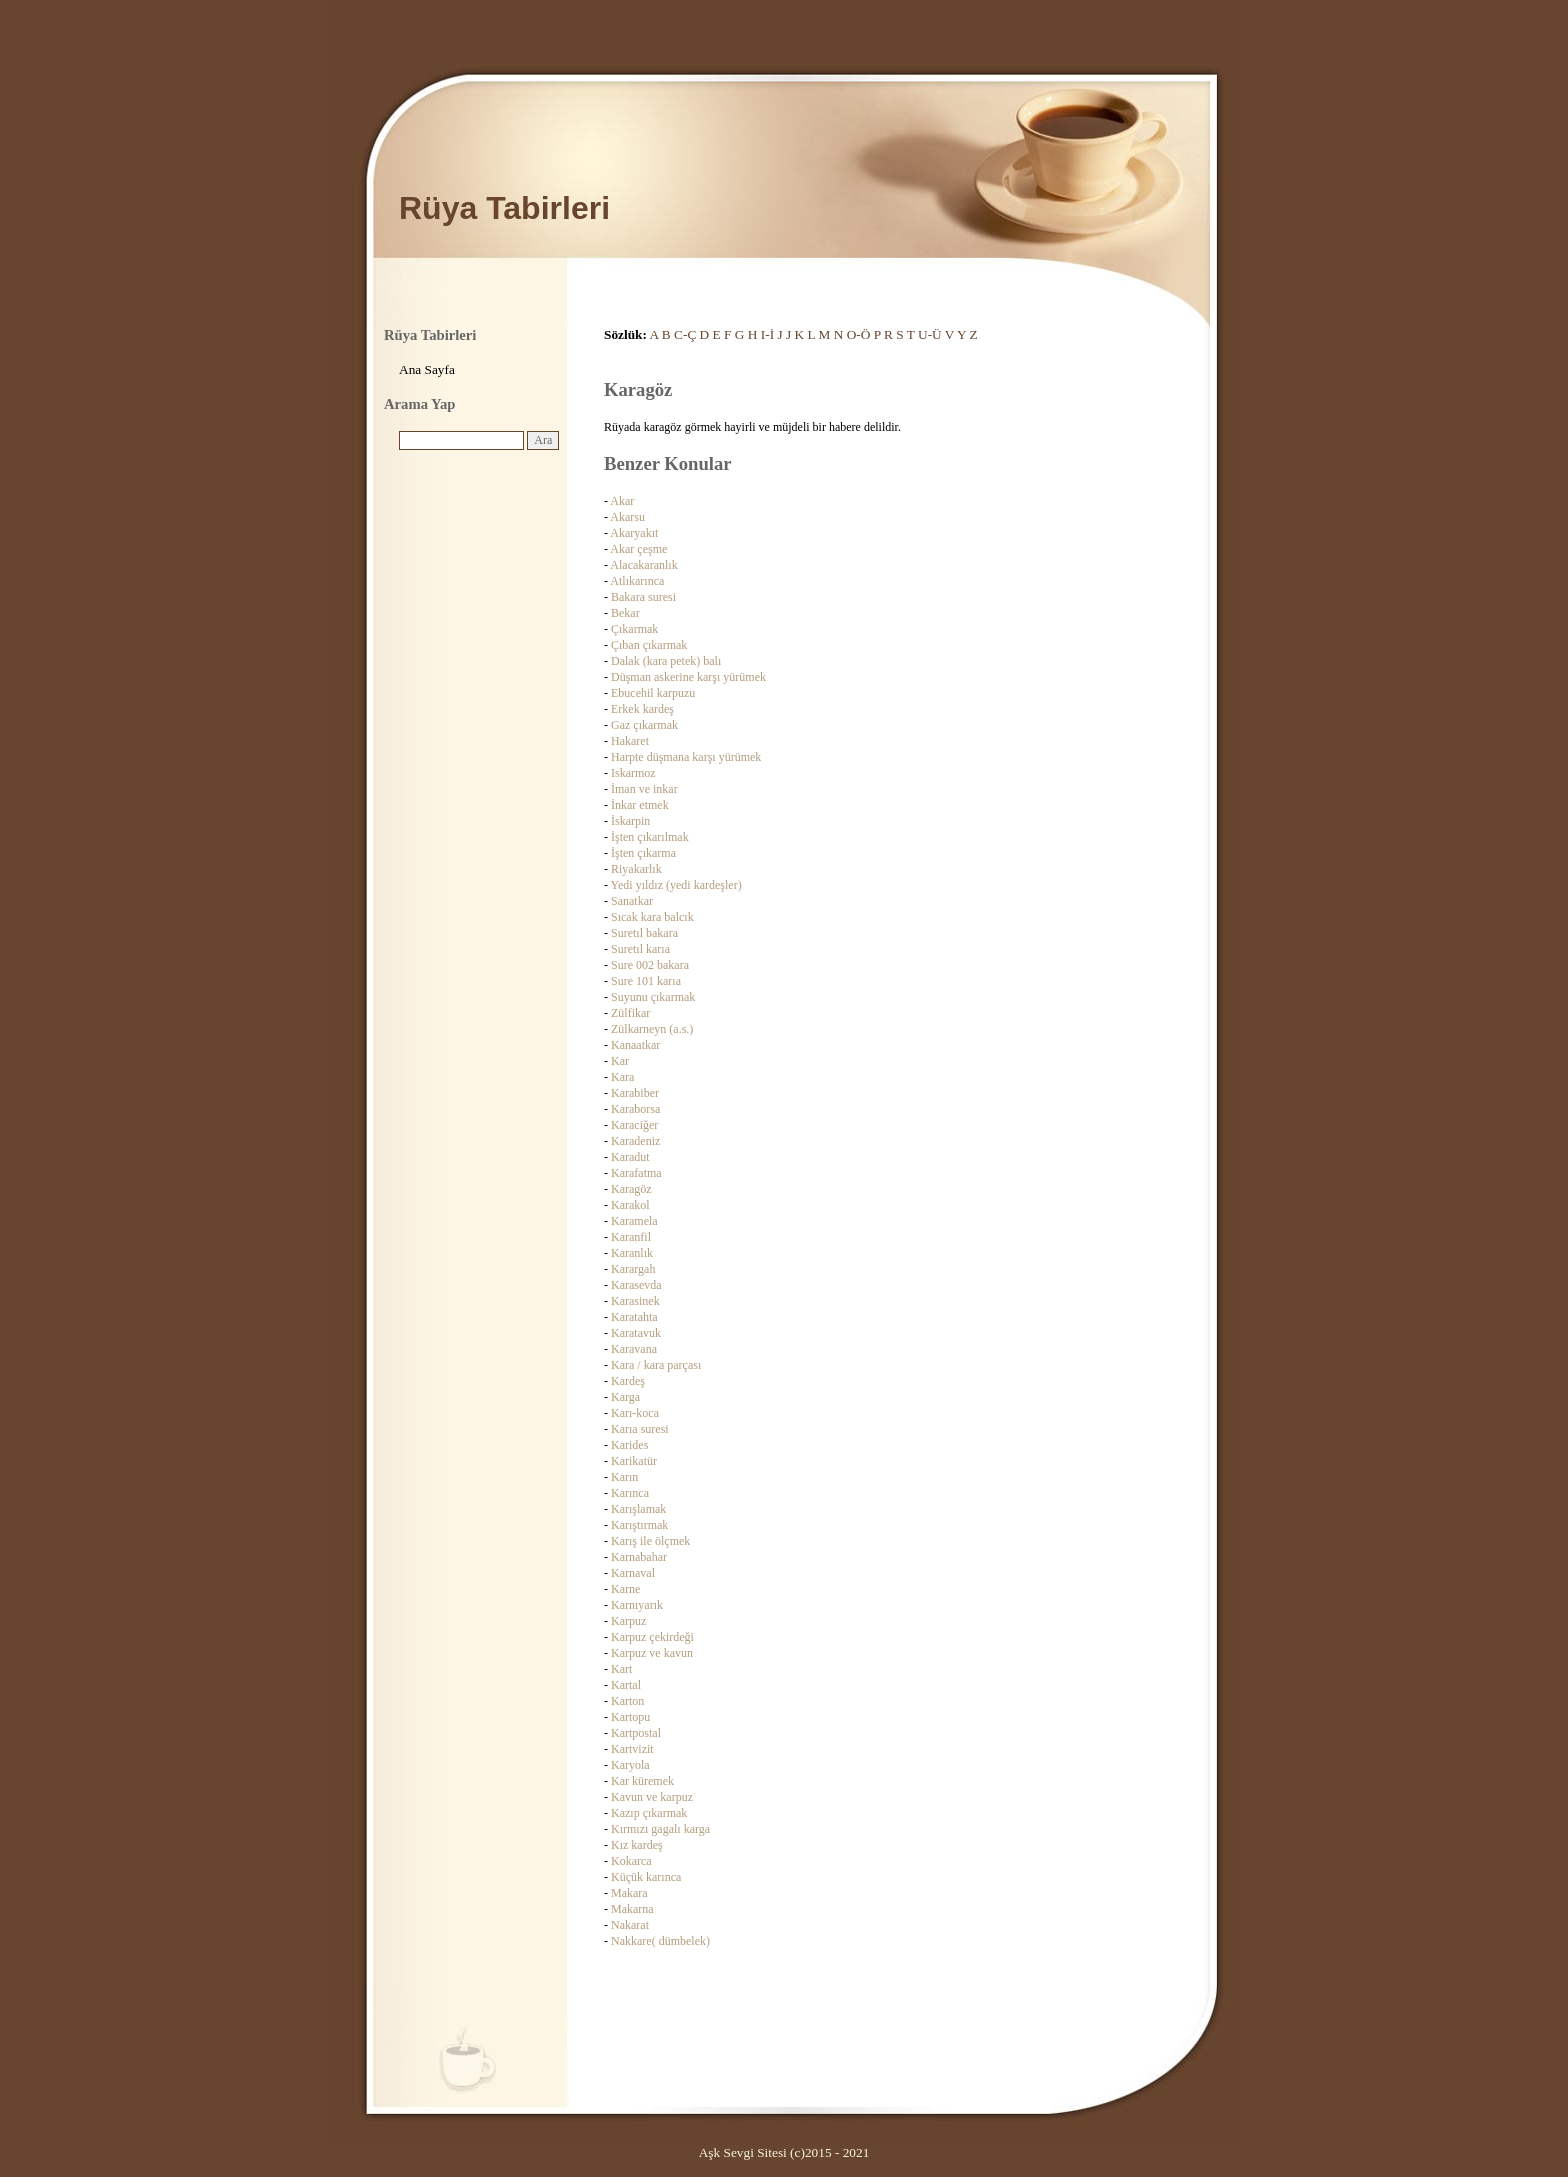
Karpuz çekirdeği (652, 1637)
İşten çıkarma (643, 853)
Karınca (630, 1493)
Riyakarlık (636, 869)
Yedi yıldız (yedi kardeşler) (676, 885)
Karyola (630, 1765)
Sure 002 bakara (650, 965)
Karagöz (631, 1189)
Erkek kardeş (642, 709)
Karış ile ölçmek (650, 1541)
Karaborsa (635, 1109)
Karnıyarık (637, 1605)
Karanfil (631, 1237)
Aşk (709, 2152)
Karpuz (628, 1621)
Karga (625, 1397)
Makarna (632, 1909)
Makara (629, 1893)
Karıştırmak (639, 1525)
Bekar (625, 613)
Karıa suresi (640, 1429)
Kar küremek (642, 1781)
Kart (621, 1669)
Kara (622, 1077)
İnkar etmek (640, 805)
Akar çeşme (638, 549)
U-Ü (930, 334)
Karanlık (632, 1253)
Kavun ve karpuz (652, 1797)
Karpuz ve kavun (652, 1653)
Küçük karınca (646, 1877)
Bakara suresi (643, 597)
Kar (620, 1061)
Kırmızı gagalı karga (660, 1829)
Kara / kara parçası (656, 1365)
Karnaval (633, 1573)
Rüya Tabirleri (504, 208)
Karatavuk (636, 1333)
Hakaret (630, 741)
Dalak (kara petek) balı (666, 661)
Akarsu (627, 517)
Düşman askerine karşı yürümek (688, 677)
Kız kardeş (637, 1845)
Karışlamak (638, 1509)
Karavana (634, 1349)
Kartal (626, 1685)
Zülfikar (630, 1013)
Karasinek (635, 1301)
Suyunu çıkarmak (653, 997)
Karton (627, 1701)
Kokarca (631, 1861)
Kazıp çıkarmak (649, 1813)
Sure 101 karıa (646, 981)
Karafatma (636, 1173)
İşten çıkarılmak (650, 837)
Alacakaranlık (643, 565)
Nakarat (630, 1925)
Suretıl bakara (644, 933)
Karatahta (634, 1317)
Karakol (630, 1205)
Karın (624, 1477)
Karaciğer (634, 1125)
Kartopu (630, 1717)
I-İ (767, 334)
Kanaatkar (635, 1045)
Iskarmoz (633, 773)
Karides (629, 1445)
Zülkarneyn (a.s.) (652, 1029)
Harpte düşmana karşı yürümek (686, 757)
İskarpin (630, 821)
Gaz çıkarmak (644, 725)
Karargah (633, 1269)
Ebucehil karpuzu (653, 693)
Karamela (634, 1221)
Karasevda (636, 1285)
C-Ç (685, 334)
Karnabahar (639, 1557)
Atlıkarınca (637, 581)
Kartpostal (636, 1733)
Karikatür (634, 1461)
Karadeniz (635, 1141)
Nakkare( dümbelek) (660, 1941)
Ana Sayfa (427, 369)
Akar (622, 501)
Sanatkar (632, 901)
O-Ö (859, 334)
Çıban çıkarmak (649, 645)
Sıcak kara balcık (652, 917)
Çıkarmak (634, 629)
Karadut (630, 1157)
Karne (625, 1589)
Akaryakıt (634, 533)
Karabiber (635, 1093)
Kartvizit (632, 1749)
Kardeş (628, 1381)
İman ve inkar (644, 789)
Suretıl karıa (640, 949)
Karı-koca (635, 1413)
